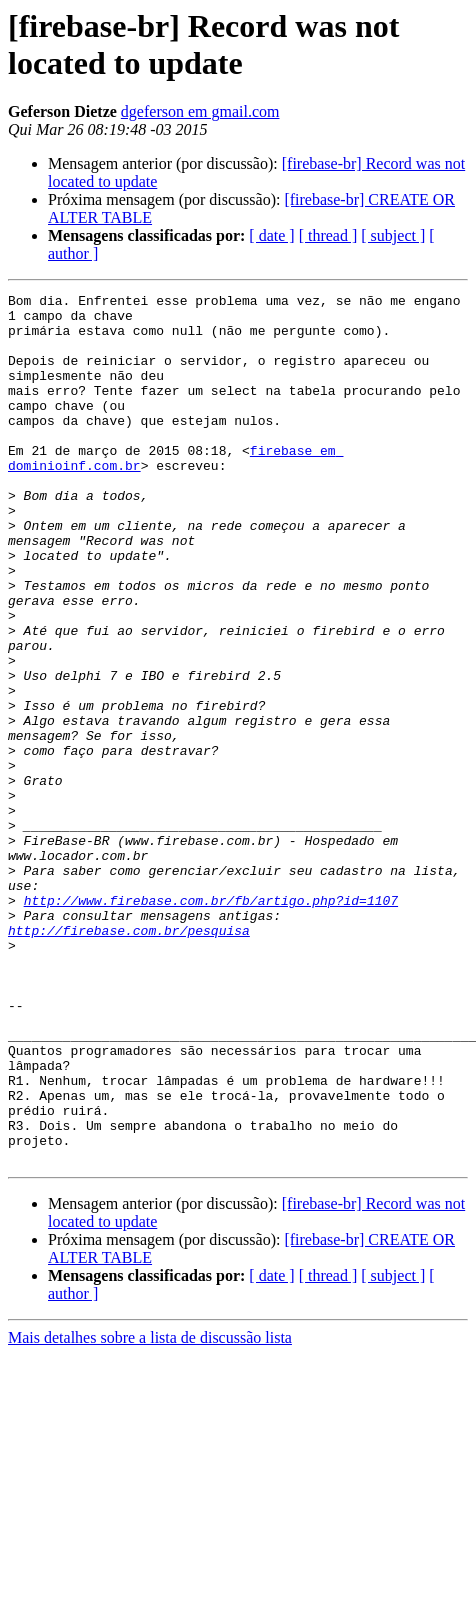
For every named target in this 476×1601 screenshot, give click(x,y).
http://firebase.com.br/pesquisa (129, 1059)
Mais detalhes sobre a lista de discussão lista (150, 1511)
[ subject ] (393, 235)
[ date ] (271, 235)
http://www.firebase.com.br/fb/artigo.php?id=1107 (211, 1023)
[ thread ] (328, 235)
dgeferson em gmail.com (200, 111)
